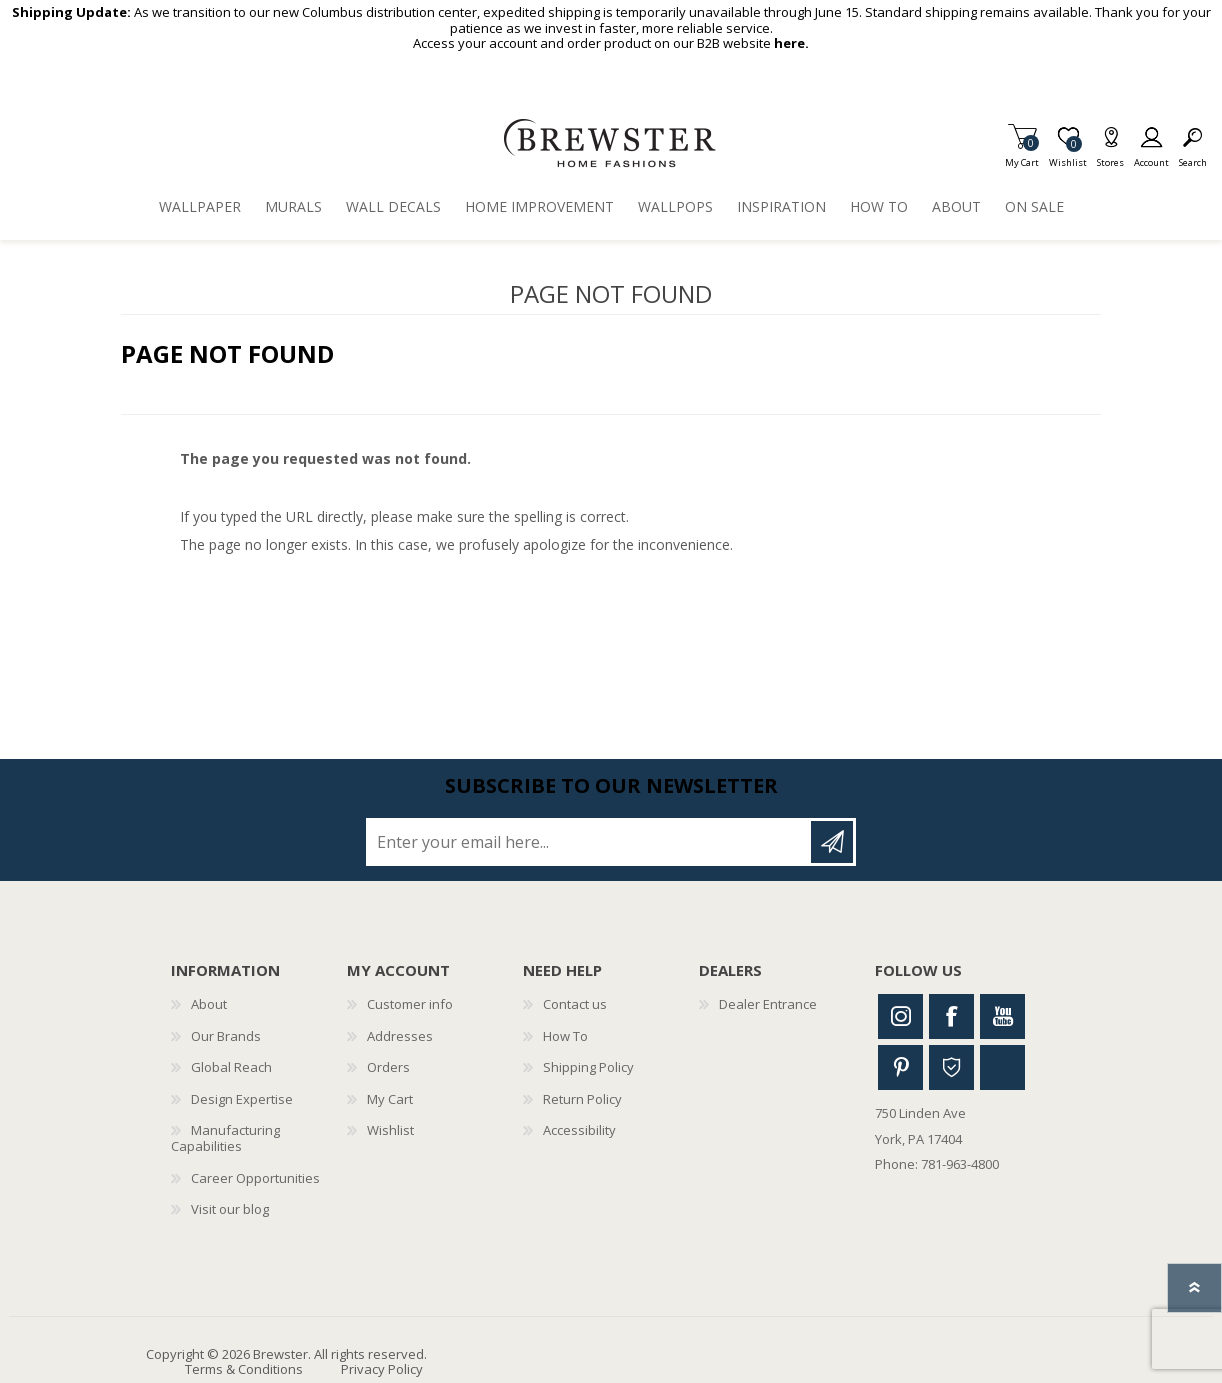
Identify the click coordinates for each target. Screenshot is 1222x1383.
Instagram (900, 1016)
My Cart (1022, 156)
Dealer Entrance (768, 1004)
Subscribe (832, 842)
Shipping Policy (588, 1067)
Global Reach (231, 1067)
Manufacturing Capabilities (225, 1138)
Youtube (1002, 1016)
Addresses (400, 1036)
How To (565, 1036)
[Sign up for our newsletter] (590, 842)
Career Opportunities (255, 1178)
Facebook (951, 1016)
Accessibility (579, 1130)
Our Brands (226, 1036)
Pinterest (900, 1067)
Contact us (575, 1004)
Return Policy (582, 1099)
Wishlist (390, 1130)
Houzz (951, 1067)
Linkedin (1002, 1067)
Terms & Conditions (244, 1369)
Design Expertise (242, 1099)
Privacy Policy (382, 1369)
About (209, 1004)
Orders (388, 1067)
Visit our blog (230, 1209)
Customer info (410, 1004)
